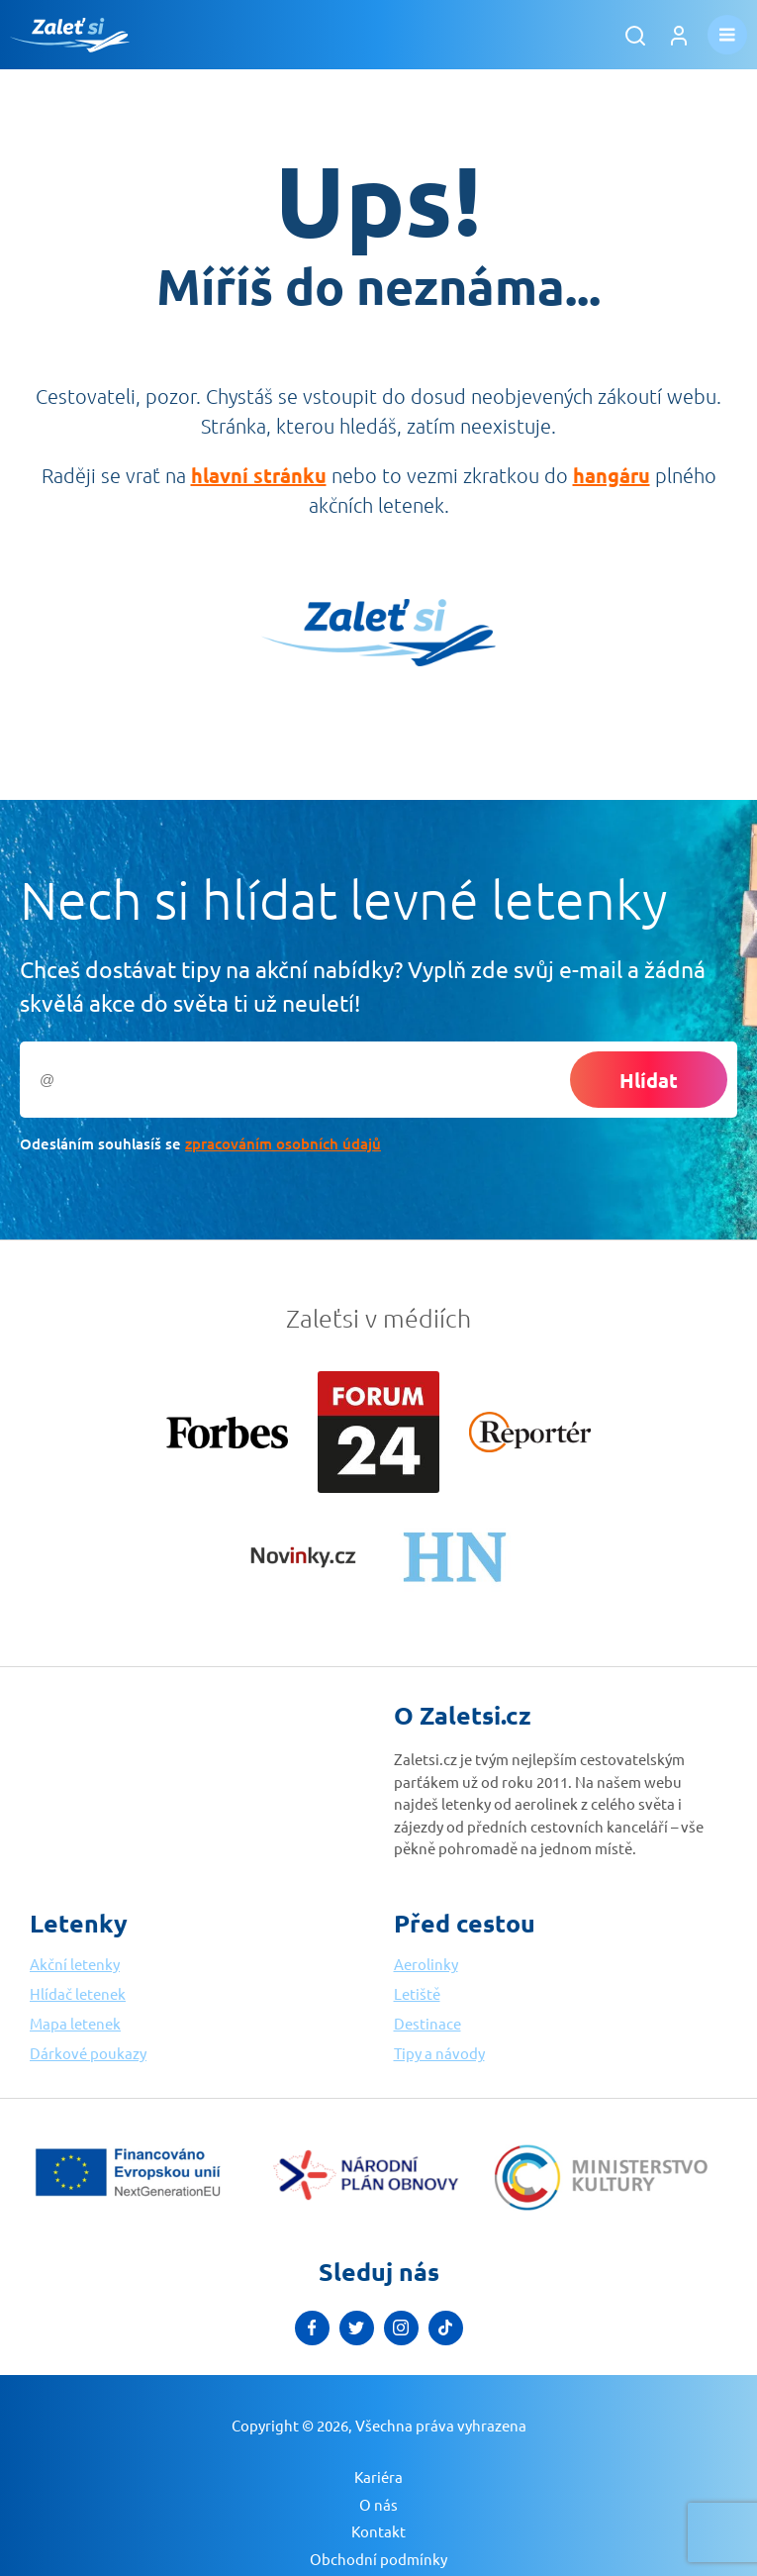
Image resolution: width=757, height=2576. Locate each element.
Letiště (417, 1993)
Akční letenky (75, 1963)
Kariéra (378, 2476)
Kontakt (378, 2531)
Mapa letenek (75, 2023)
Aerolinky (426, 1963)
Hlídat (648, 1080)
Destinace (427, 2023)
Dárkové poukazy (88, 2052)
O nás (378, 2504)
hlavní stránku (259, 475)
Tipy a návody (439, 2052)
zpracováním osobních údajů (283, 1143)
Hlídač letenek (78, 1993)
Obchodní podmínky (378, 2558)
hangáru (611, 475)
